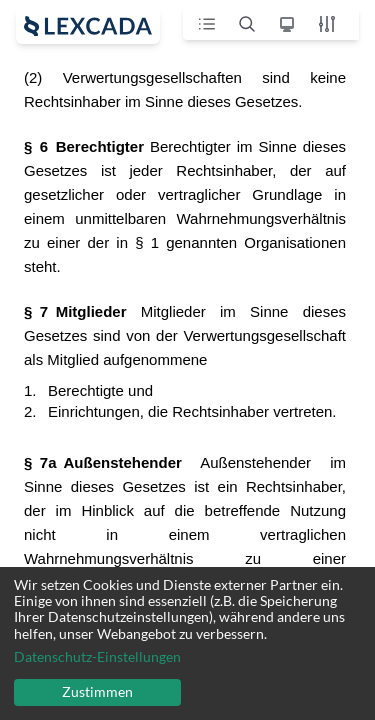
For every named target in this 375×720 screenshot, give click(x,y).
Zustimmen (97, 691)
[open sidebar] (88, 26)
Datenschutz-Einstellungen (97, 657)
